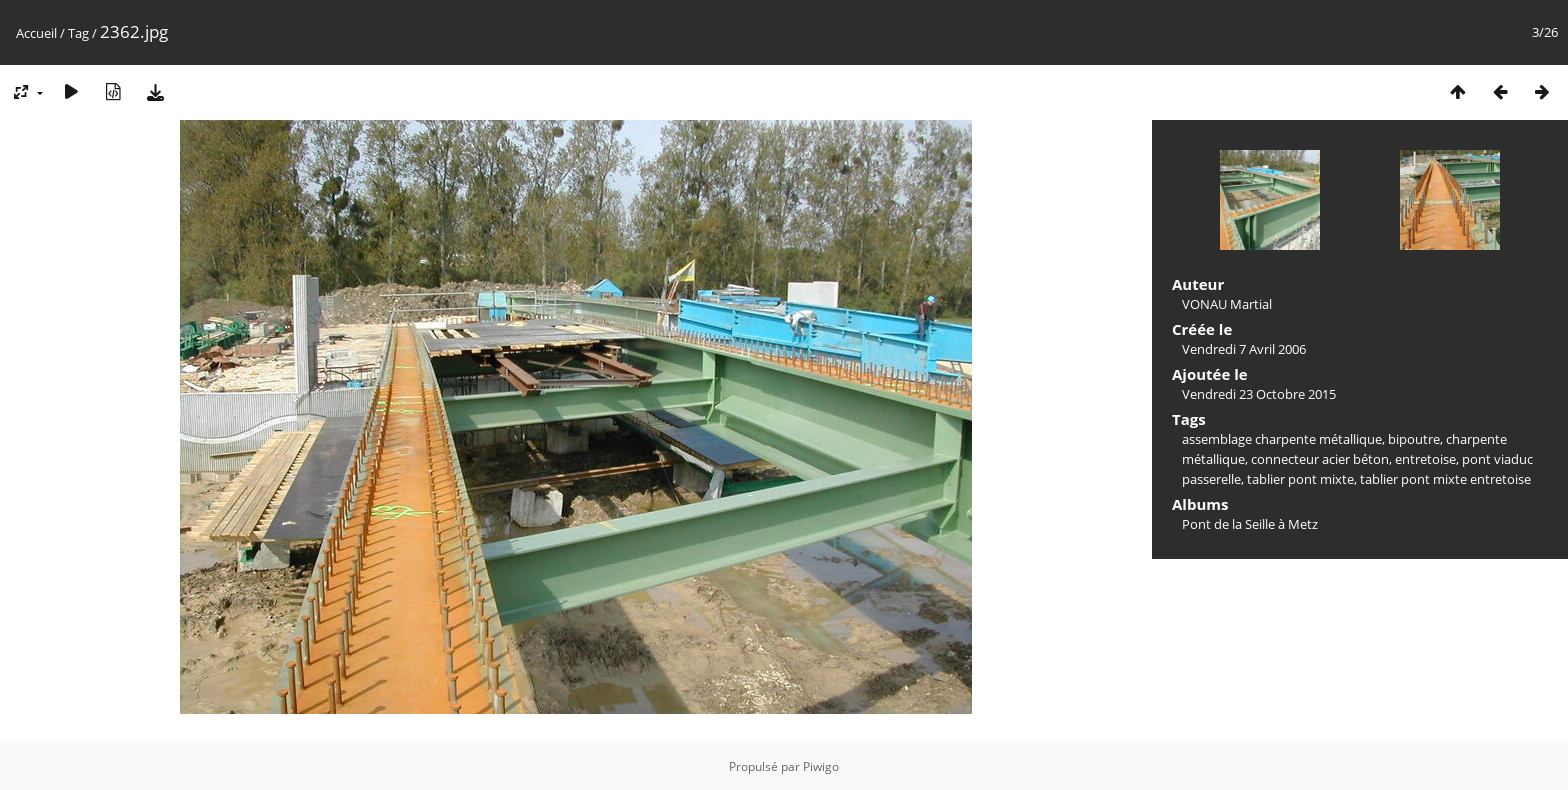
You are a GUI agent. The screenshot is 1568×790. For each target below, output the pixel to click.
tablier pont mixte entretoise (1445, 479)
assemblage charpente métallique (1282, 439)
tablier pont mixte (1300, 479)
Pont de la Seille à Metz (1250, 524)
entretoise (1425, 459)
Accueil (36, 33)
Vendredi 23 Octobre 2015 (1259, 394)
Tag (78, 33)
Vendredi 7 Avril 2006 (1244, 349)
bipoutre (1414, 439)
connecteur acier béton (1320, 459)
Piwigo (821, 766)
